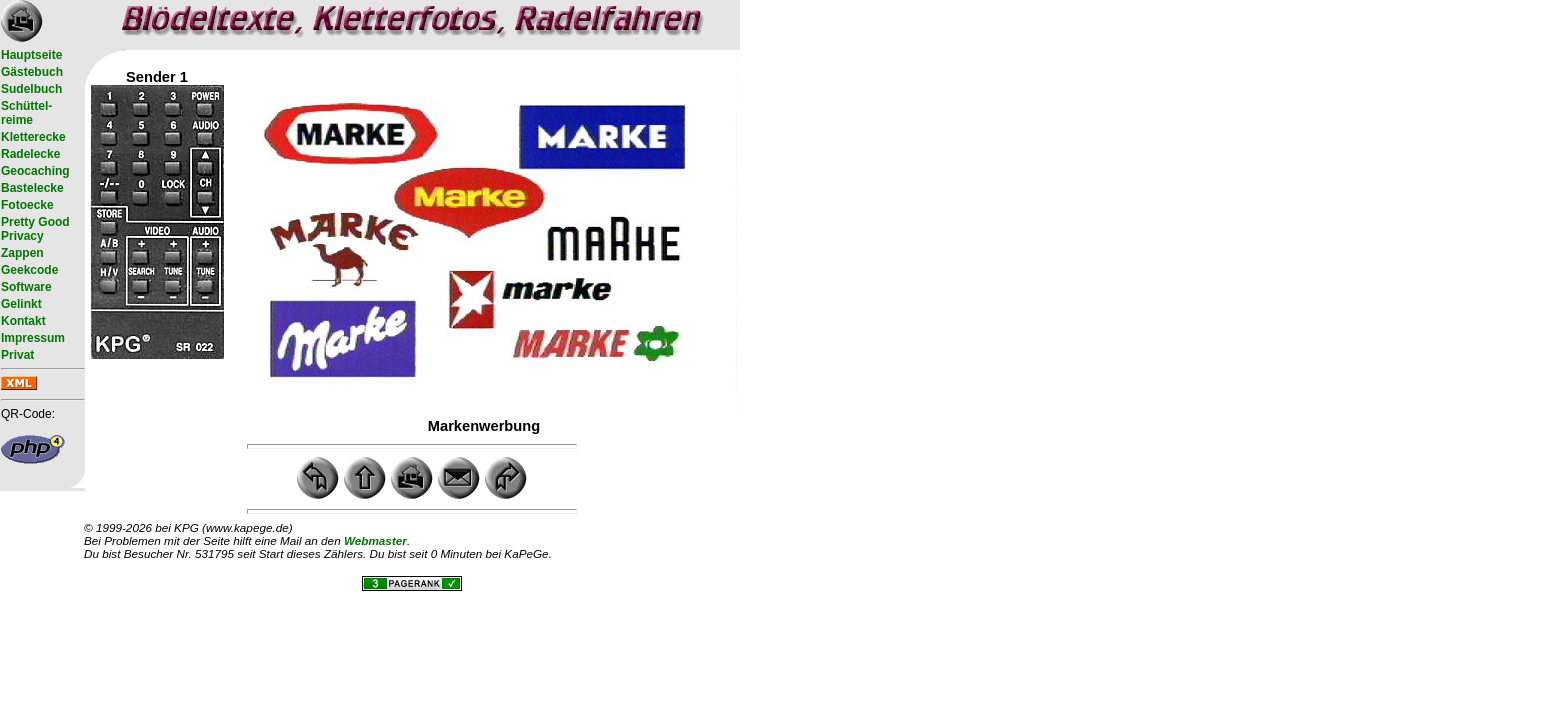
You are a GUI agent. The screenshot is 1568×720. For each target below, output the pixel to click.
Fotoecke (27, 205)
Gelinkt (21, 304)
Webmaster (375, 540)
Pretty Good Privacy (35, 229)
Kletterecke (33, 137)
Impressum (33, 338)
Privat (17, 355)
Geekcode (29, 270)
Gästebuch (32, 72)
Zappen (22, 253)
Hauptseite (31, 55)
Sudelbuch (31, 89)
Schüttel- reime (26, 113)
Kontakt (23, 321)
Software (26, 287)
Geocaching (35, 171)
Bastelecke (32, 188)
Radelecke (30, 154)
